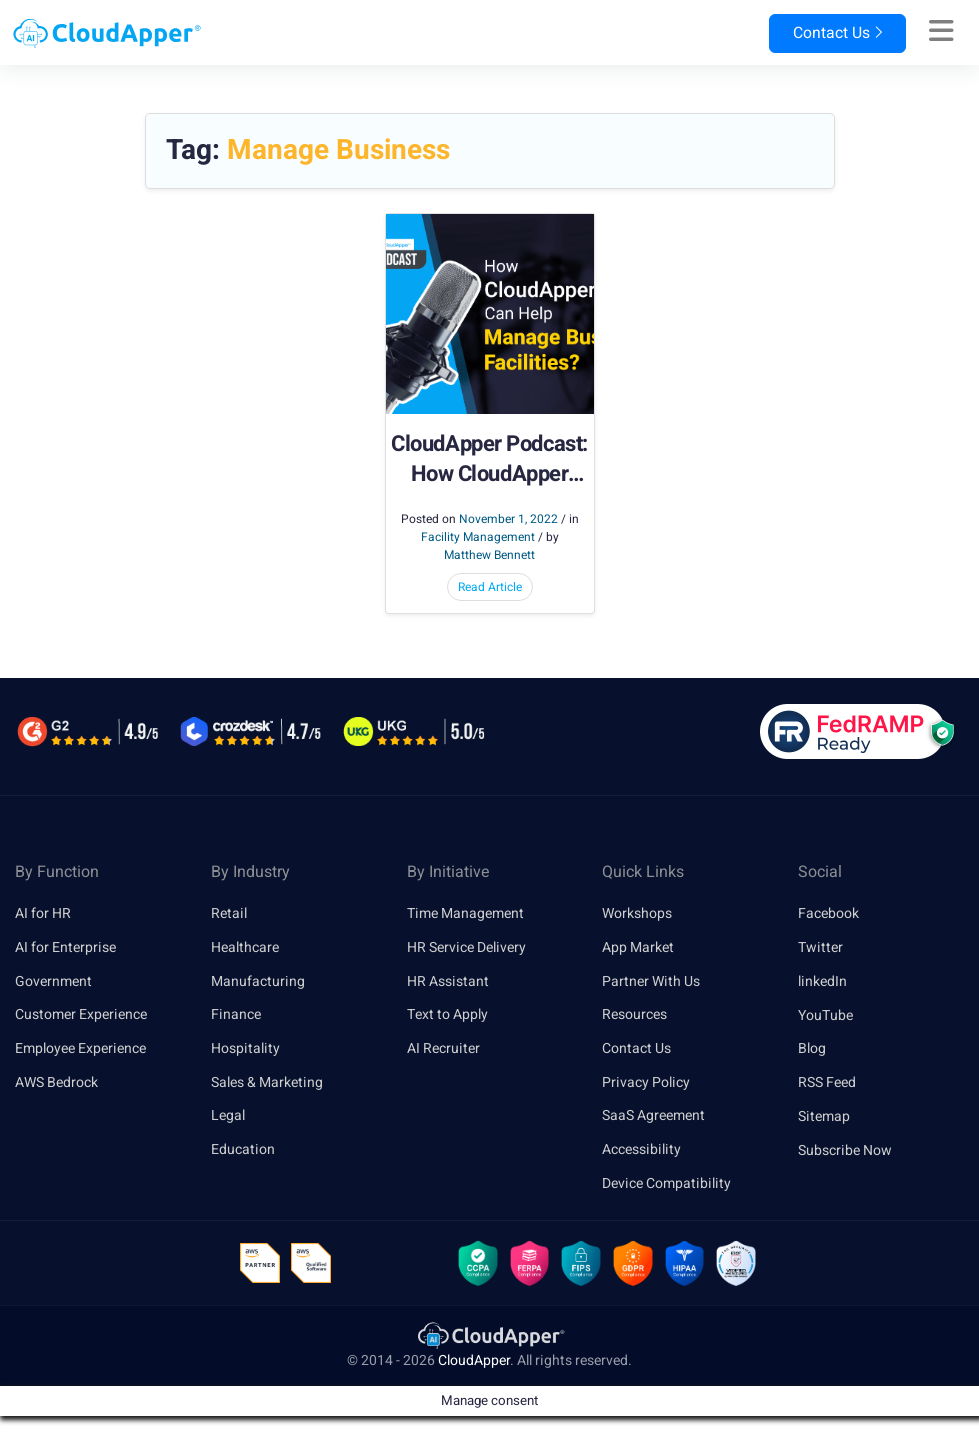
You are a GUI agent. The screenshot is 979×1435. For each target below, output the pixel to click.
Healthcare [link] (245, 947)
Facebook (828, 913)
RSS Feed (827, 1082)
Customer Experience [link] (81, 1015)
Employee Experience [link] (80, 1048)
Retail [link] (229, 913)
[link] (490, 1335)
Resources (634, 1015)
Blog (812, 1048)
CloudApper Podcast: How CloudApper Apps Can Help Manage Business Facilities (489, 460)
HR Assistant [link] (448, 981)
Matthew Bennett (489, 555)
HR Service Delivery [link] (466, 947)
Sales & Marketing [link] (267, 1082)
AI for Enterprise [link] (65, 947)
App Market (638, 947)
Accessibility (641, 1150)
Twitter (820, 947)
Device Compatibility (666, 1184)
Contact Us (834, 33)
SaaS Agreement (653, 1116)
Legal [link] (228, 1116)
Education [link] (243, 1150)
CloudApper (474, 1361)
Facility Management (478, 537)
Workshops (637, 913)
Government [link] (53, 981)
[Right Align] (941, 32)
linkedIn (822, 981)
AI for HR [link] (43, 913)
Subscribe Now (845, 1150)
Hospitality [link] (245, 1048)
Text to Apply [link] (447, 1015)
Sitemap (824, 1116)
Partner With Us (651, 981)
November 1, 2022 (508, 519)
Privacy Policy (646, 1082)
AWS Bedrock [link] (56, 1082)
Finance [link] (236, 1015)
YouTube (825, 1015)
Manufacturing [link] (258, 981)
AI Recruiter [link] (443, 1048)
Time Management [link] (465, 913)
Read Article (490, 587)
